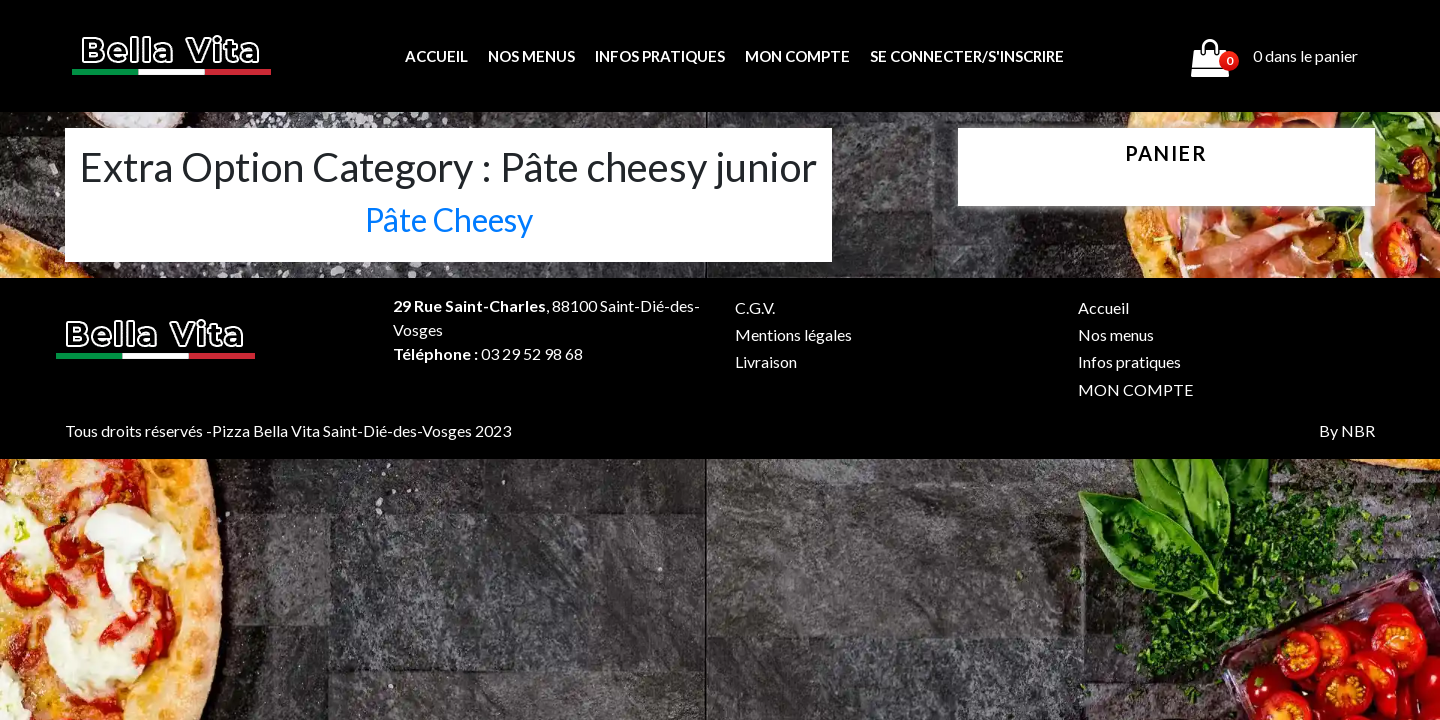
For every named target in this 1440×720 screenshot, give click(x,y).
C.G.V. (755, 307)
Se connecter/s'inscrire (967, 56)
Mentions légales (793, 334)
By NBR (1347, 430)
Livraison (766, 361)
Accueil (436, 56)
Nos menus (531, 56)
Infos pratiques (660, 56)
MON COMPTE (797, 56)
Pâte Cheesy (449, 219)
